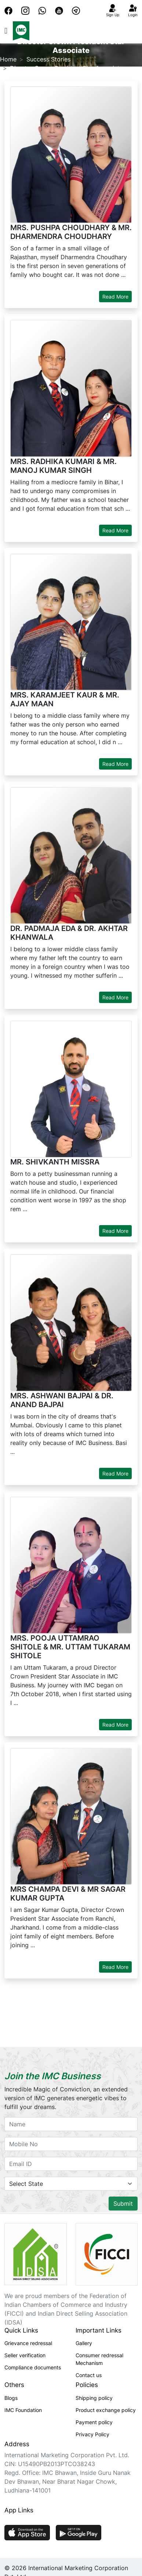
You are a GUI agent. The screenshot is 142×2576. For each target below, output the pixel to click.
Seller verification (24, 2355)
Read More (115, 296)
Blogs (11, 2398)
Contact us (89, 2375)
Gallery (84, 2343)
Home (8, 59)
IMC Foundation (23, 2410)
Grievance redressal (28, 2343)
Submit (123, 2203)
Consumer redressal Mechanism (99, 2359)
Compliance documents (32, 2367)
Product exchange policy (106, 2410)
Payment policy (94, 2422)
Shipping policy (94, 2398)
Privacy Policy (92, 2434)
